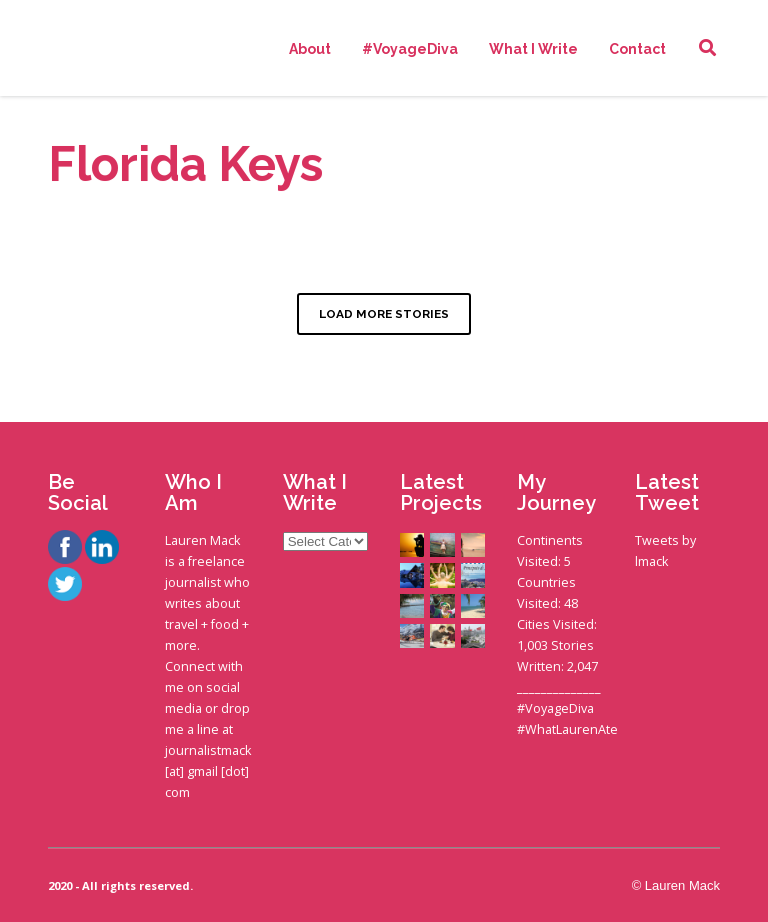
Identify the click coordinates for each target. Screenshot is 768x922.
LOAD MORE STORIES (384, 314)
